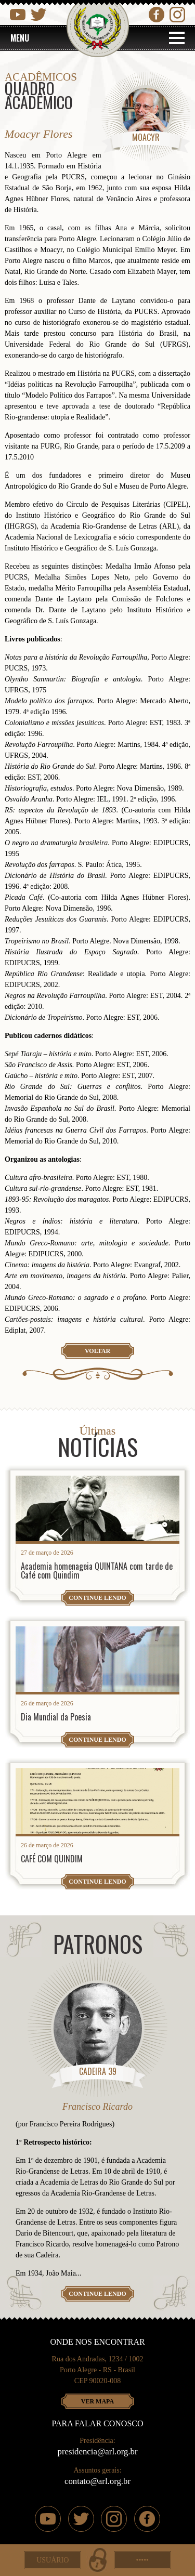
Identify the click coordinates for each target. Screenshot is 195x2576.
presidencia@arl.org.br (98, 2451)
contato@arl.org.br (97, 2481)
